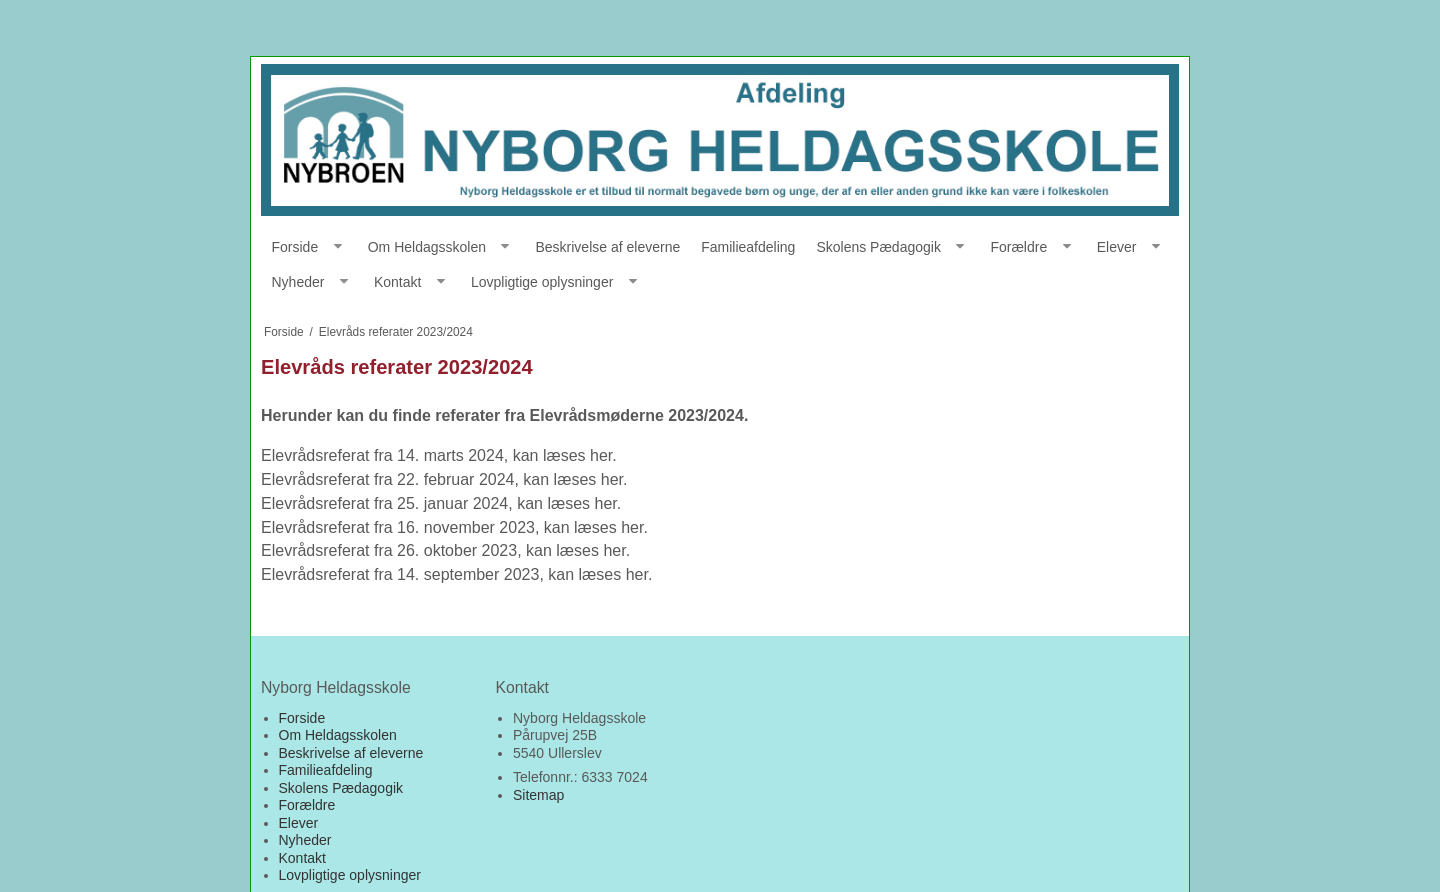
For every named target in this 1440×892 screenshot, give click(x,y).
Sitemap (538, 795)
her (637, 574)
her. (603, 455)
